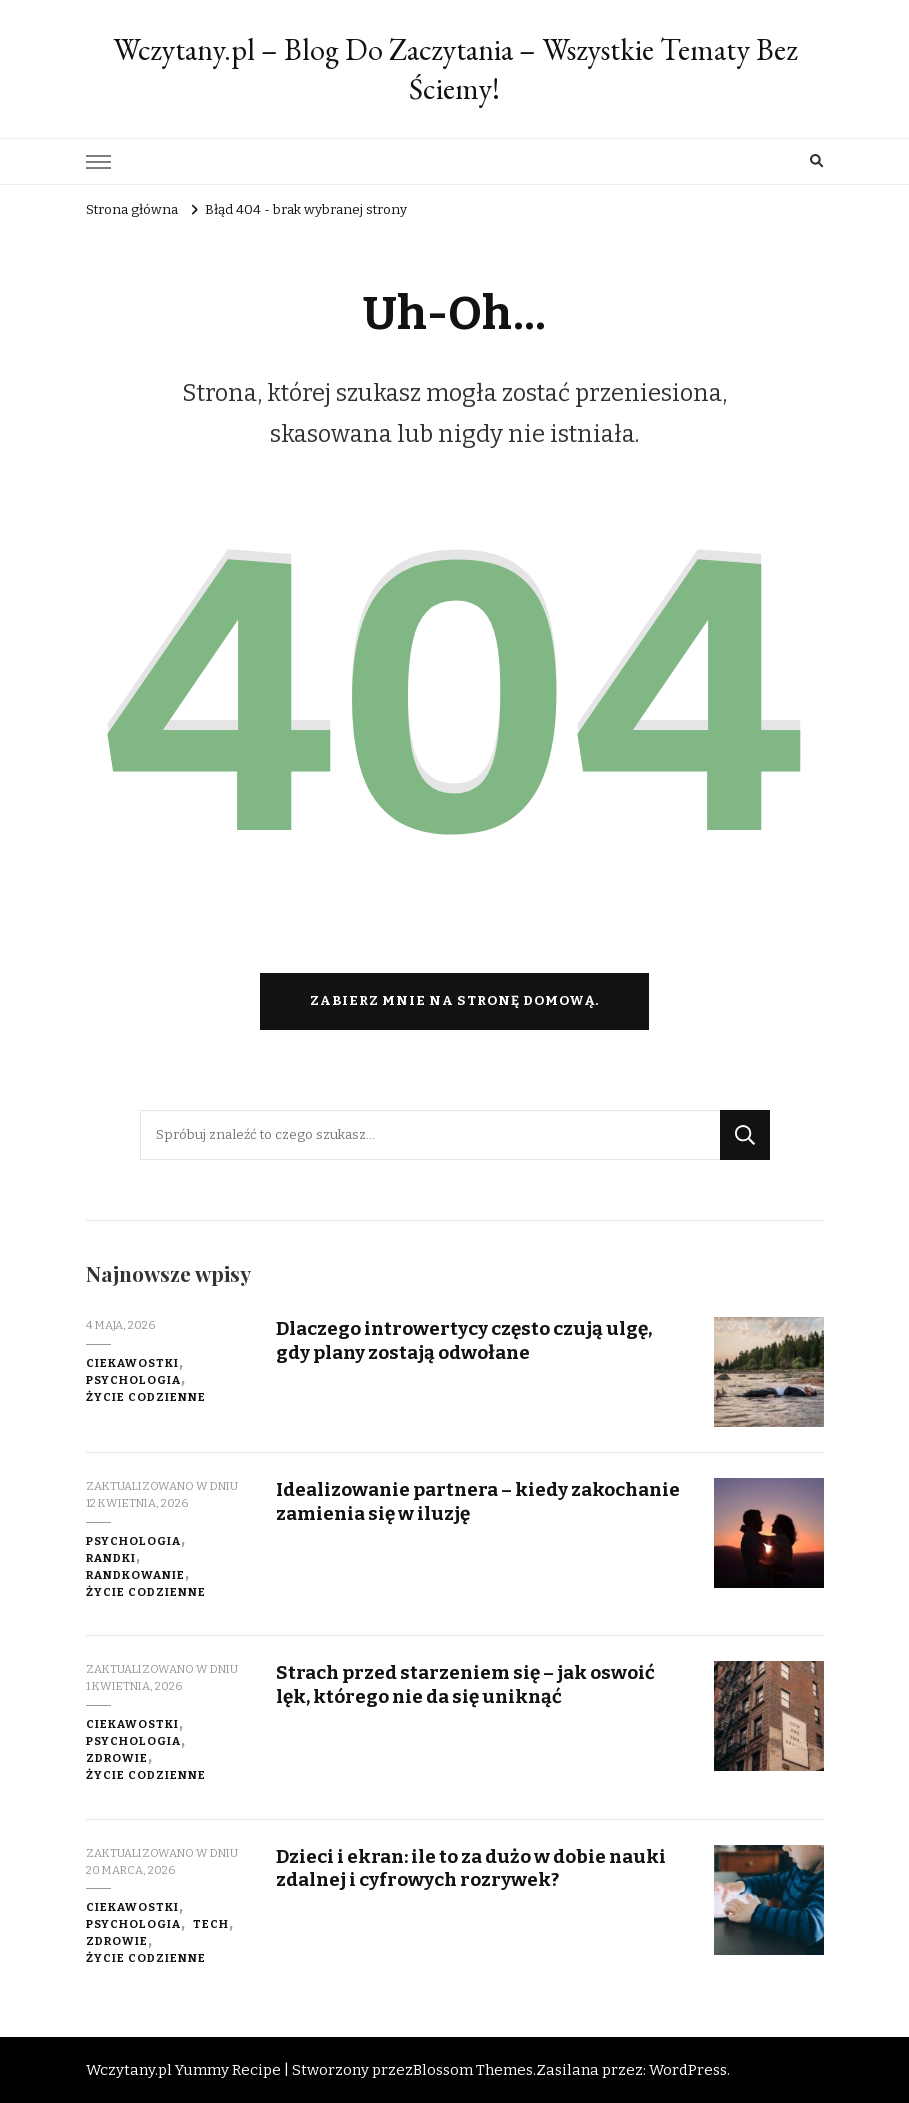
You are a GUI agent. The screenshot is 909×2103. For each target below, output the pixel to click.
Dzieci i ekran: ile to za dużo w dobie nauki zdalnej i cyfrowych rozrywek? (471, 1868)
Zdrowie (117, 1758)
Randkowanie (135, 1575)
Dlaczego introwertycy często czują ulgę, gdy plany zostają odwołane (464, 1340)
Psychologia (133, 1380)
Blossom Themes (473, 2070)
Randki (111, 1558)
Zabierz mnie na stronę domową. (454, 1001)
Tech (211, 1924)
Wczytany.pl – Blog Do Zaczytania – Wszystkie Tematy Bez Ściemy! (455, 69)
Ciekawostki (132, 1363)
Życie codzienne (146, 1397)
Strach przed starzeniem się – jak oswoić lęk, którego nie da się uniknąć (465, 1684)
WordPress (688, 2070)
